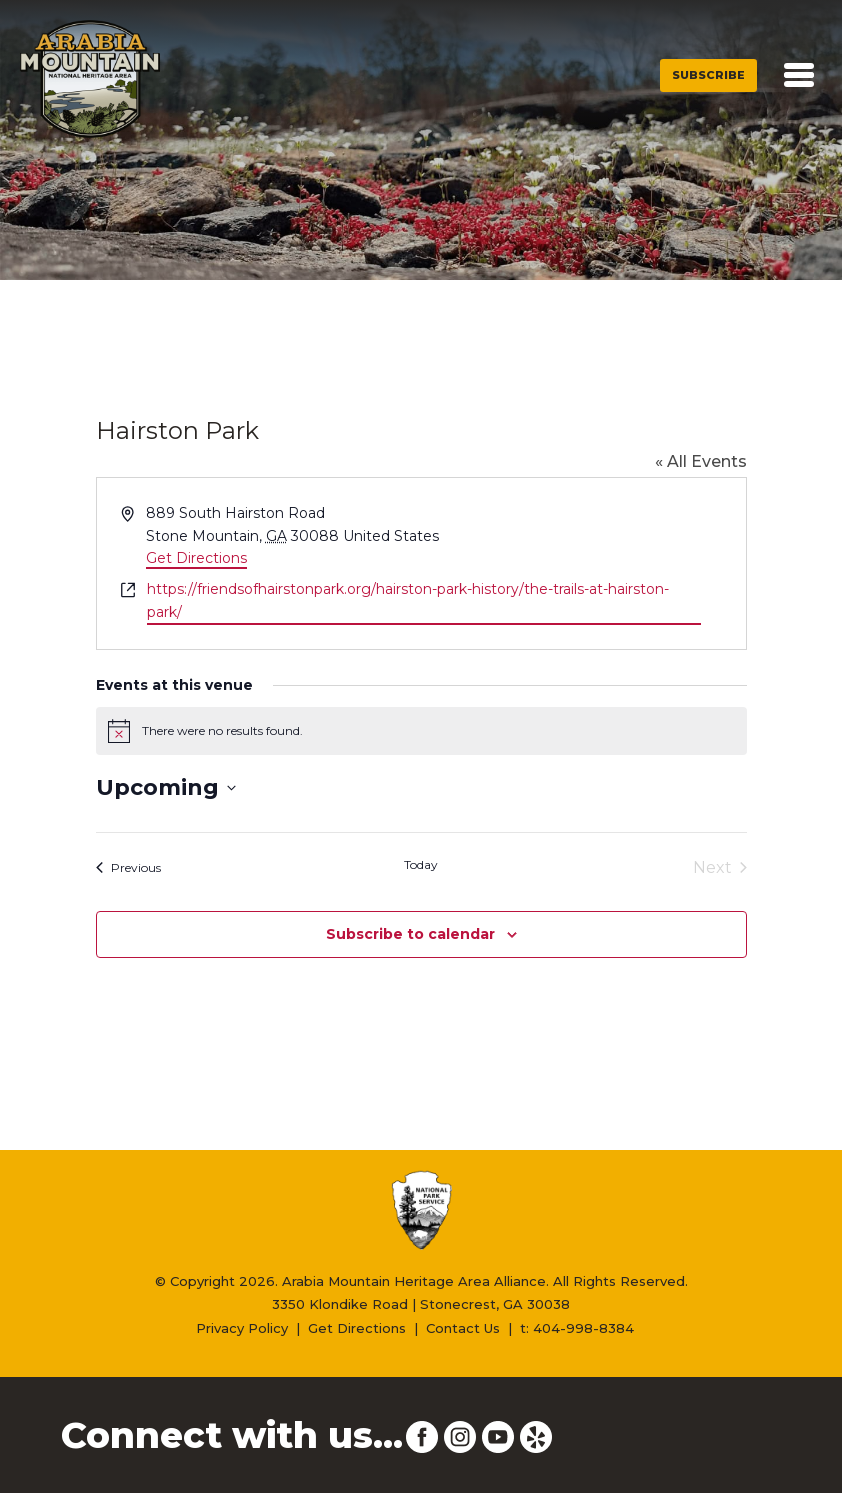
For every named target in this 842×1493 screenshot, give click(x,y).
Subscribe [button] (708, 75)
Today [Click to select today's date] (421, 864)
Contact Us (463, 1328)
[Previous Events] (128, 868)
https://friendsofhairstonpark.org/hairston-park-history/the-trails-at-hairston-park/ (408, 600)
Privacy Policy (242, 1328)
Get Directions (196, 558)
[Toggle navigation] (799, 75)
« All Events (701, 461)
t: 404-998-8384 (577, 1328)
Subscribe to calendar (410, 934)
